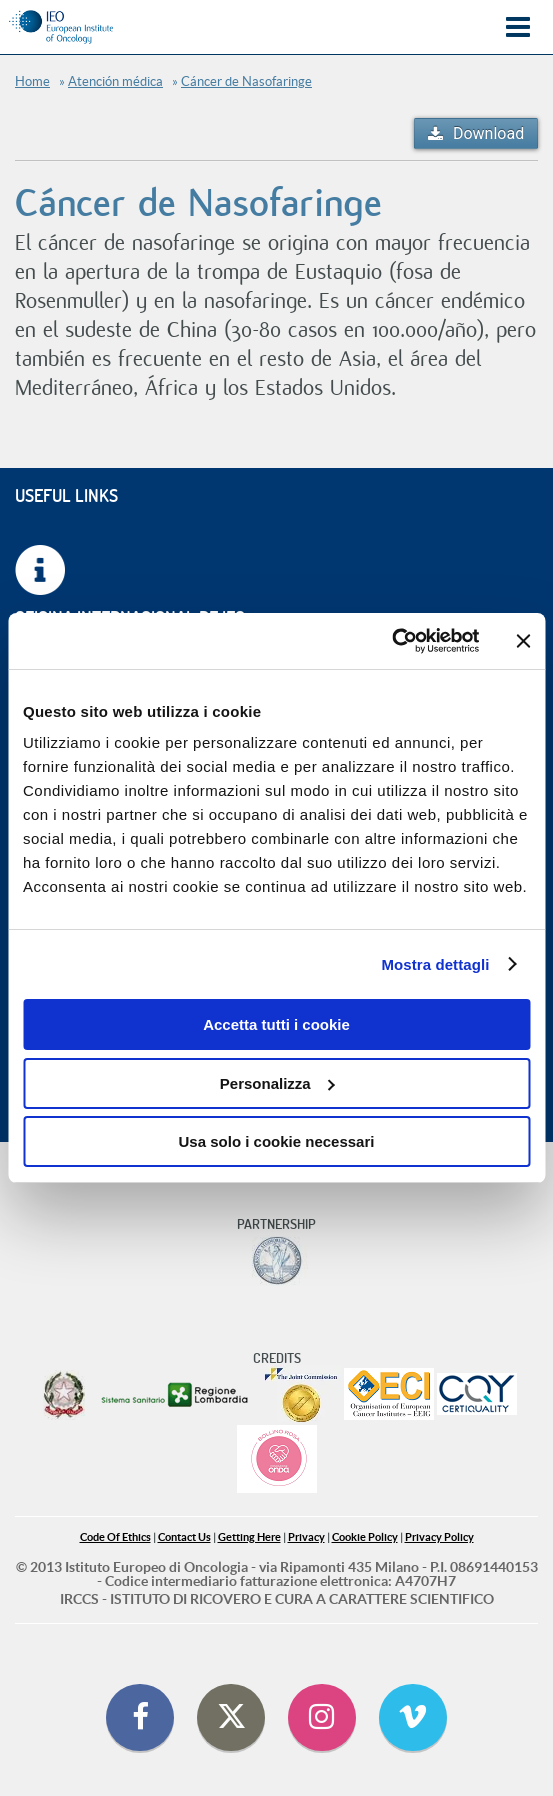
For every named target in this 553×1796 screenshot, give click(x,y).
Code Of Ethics (115, 1537)
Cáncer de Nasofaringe (246, 81)
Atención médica (115, 81)
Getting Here (249, 1537)
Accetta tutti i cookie (276, 1024)
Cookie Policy (365, 1537)
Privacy (306, 1537)
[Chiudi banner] (523, 641)
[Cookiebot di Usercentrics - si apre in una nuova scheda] (391, 641)
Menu (518, 27)
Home (32, 81)
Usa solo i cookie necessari (277, 1141)
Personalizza (277, 1083)
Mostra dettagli (435, 964)
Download (488, 133)
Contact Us (184, 1537)
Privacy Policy (439, 1537)
